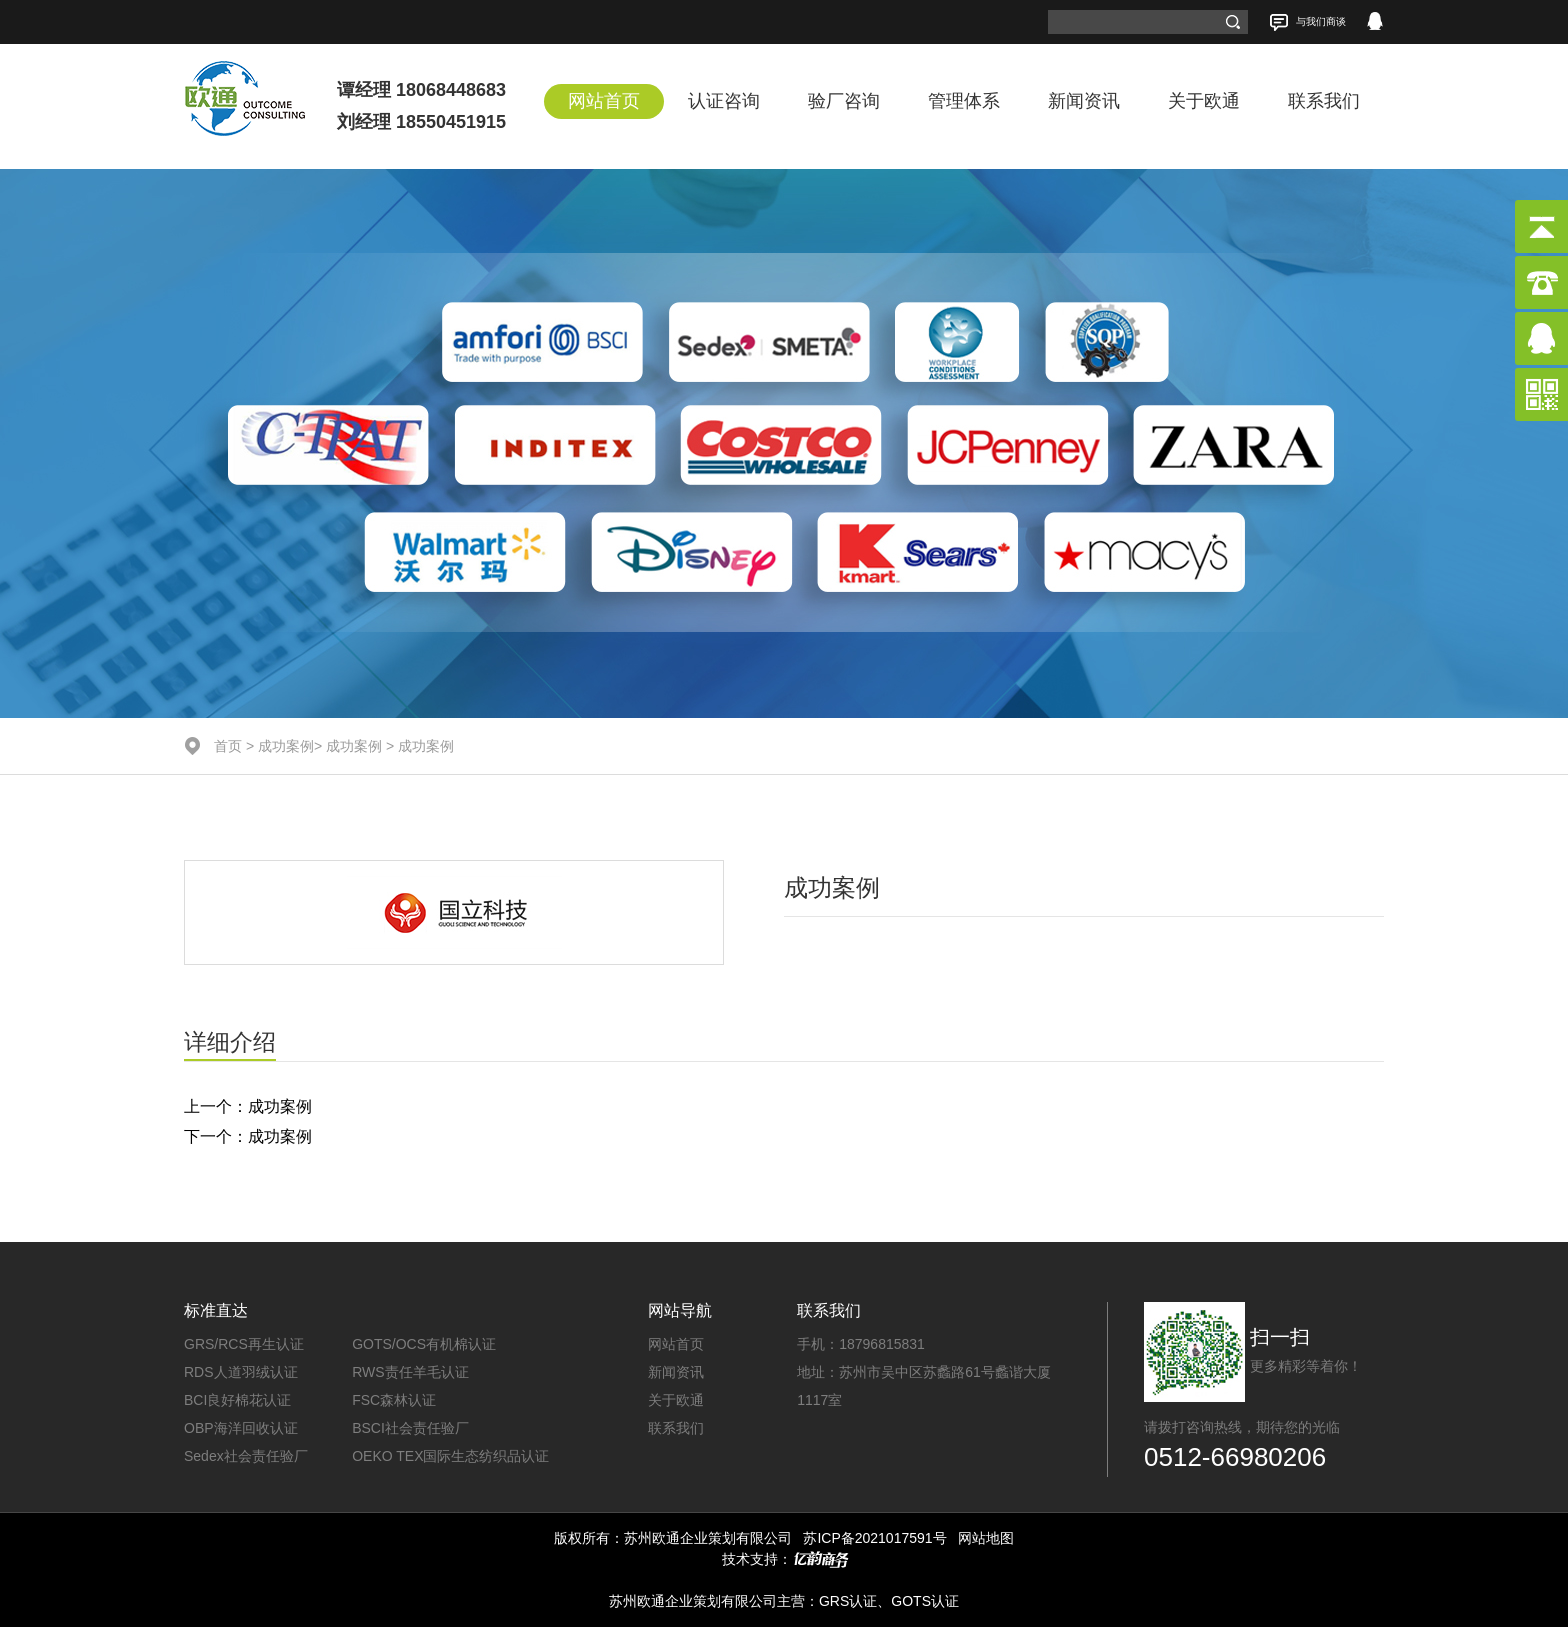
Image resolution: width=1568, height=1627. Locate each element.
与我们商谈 (1307, 22)
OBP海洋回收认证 (241, 1428)
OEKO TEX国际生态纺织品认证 (450, 1456)
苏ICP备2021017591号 (874, 1538)
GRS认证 (848, 1601)
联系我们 (1324, 101)
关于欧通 (1204, 101)
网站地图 (986, 1538)
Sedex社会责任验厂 (246, 1456)
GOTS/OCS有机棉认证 (424, 1344)
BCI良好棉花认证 (237, 1400)
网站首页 (604, 101)
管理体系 (964, 101)
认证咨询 (724, 101)
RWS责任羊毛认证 (410, 1372)
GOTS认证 (925, 1601)
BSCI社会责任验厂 (410, 1428)
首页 (228, 746)
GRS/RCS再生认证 (244, 1344)
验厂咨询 (844, 101)
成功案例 (286, 746)
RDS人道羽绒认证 (241, 1372)
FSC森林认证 (394, 1400)
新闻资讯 (1084, 101)
